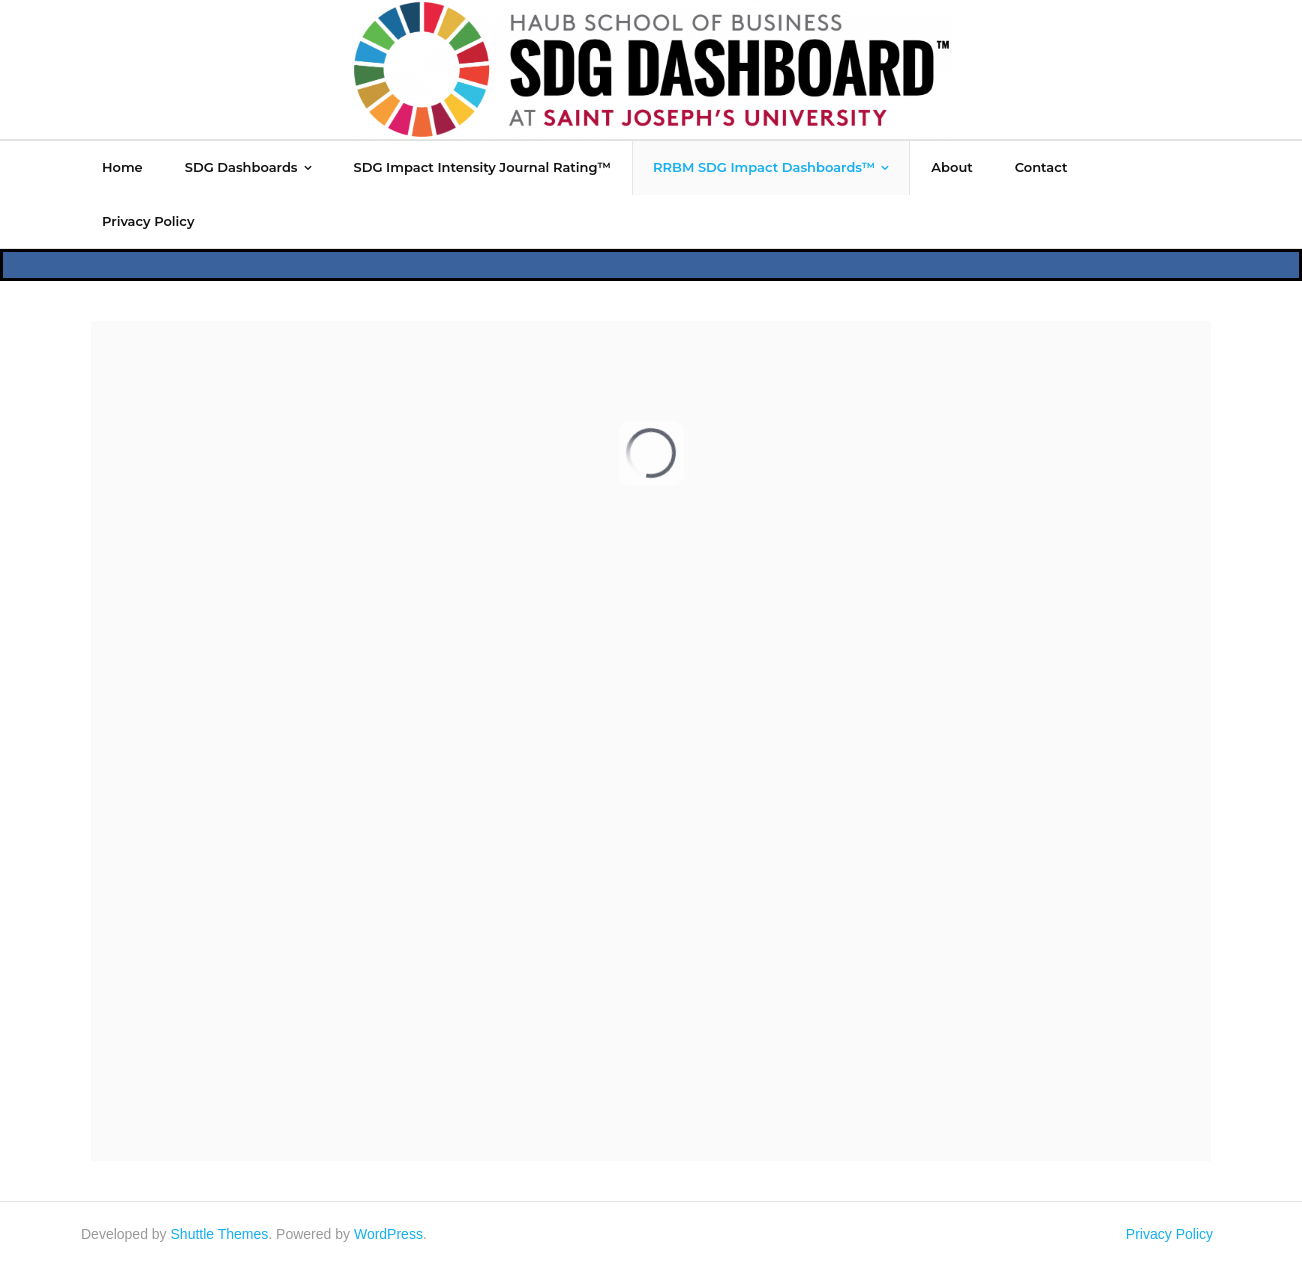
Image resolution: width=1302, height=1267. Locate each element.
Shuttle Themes (220, 1234)
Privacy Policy (1169, 1234)
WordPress (388, 1234)
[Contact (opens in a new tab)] (1041, 167)
